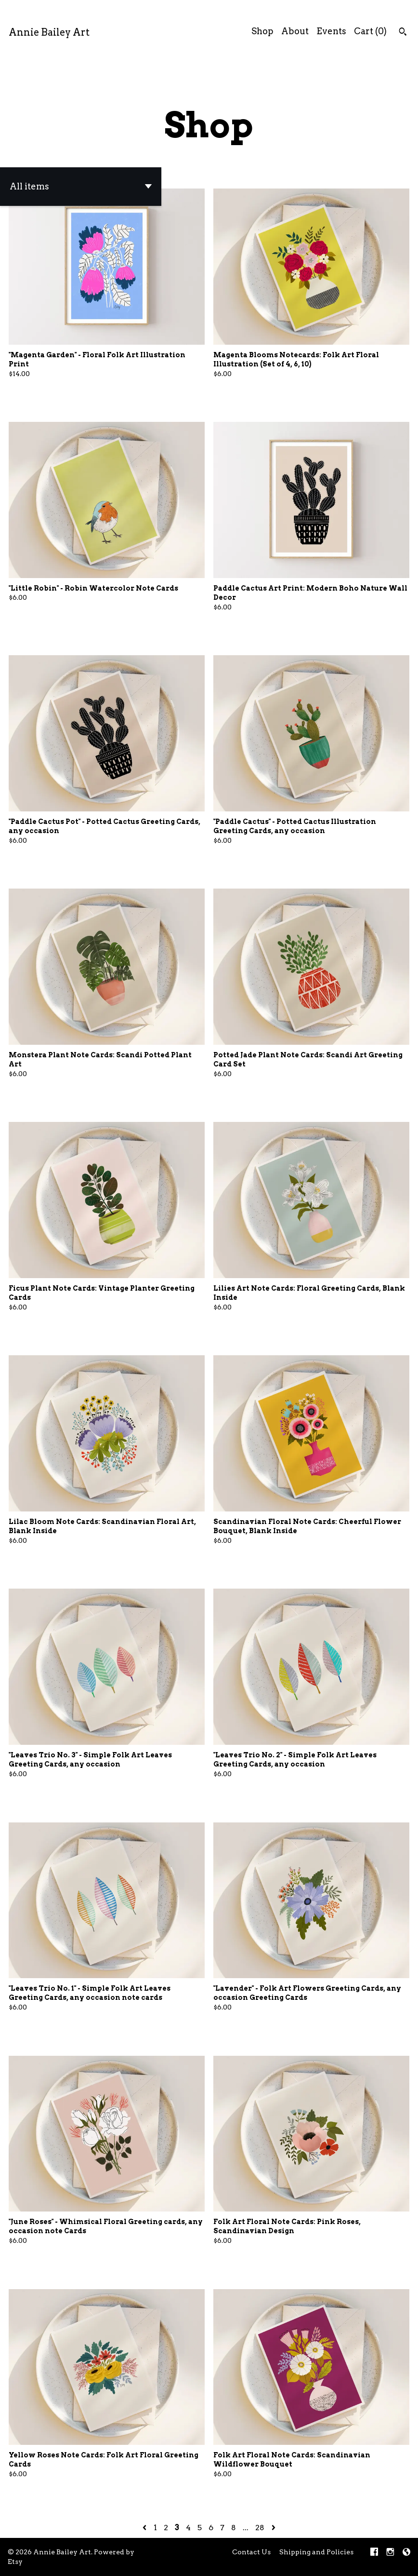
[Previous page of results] (145, 2527)
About (295, 31)
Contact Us (251, 2552)
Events (331, 31)
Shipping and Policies (316, 2552)
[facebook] (374, 2553)
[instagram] (390, 2553)
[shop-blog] (406, 2553)
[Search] (402, 32)
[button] (80, 186)
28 (259, 2527)
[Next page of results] (273, 2527)
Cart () (370, 31)
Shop (262, 31)
